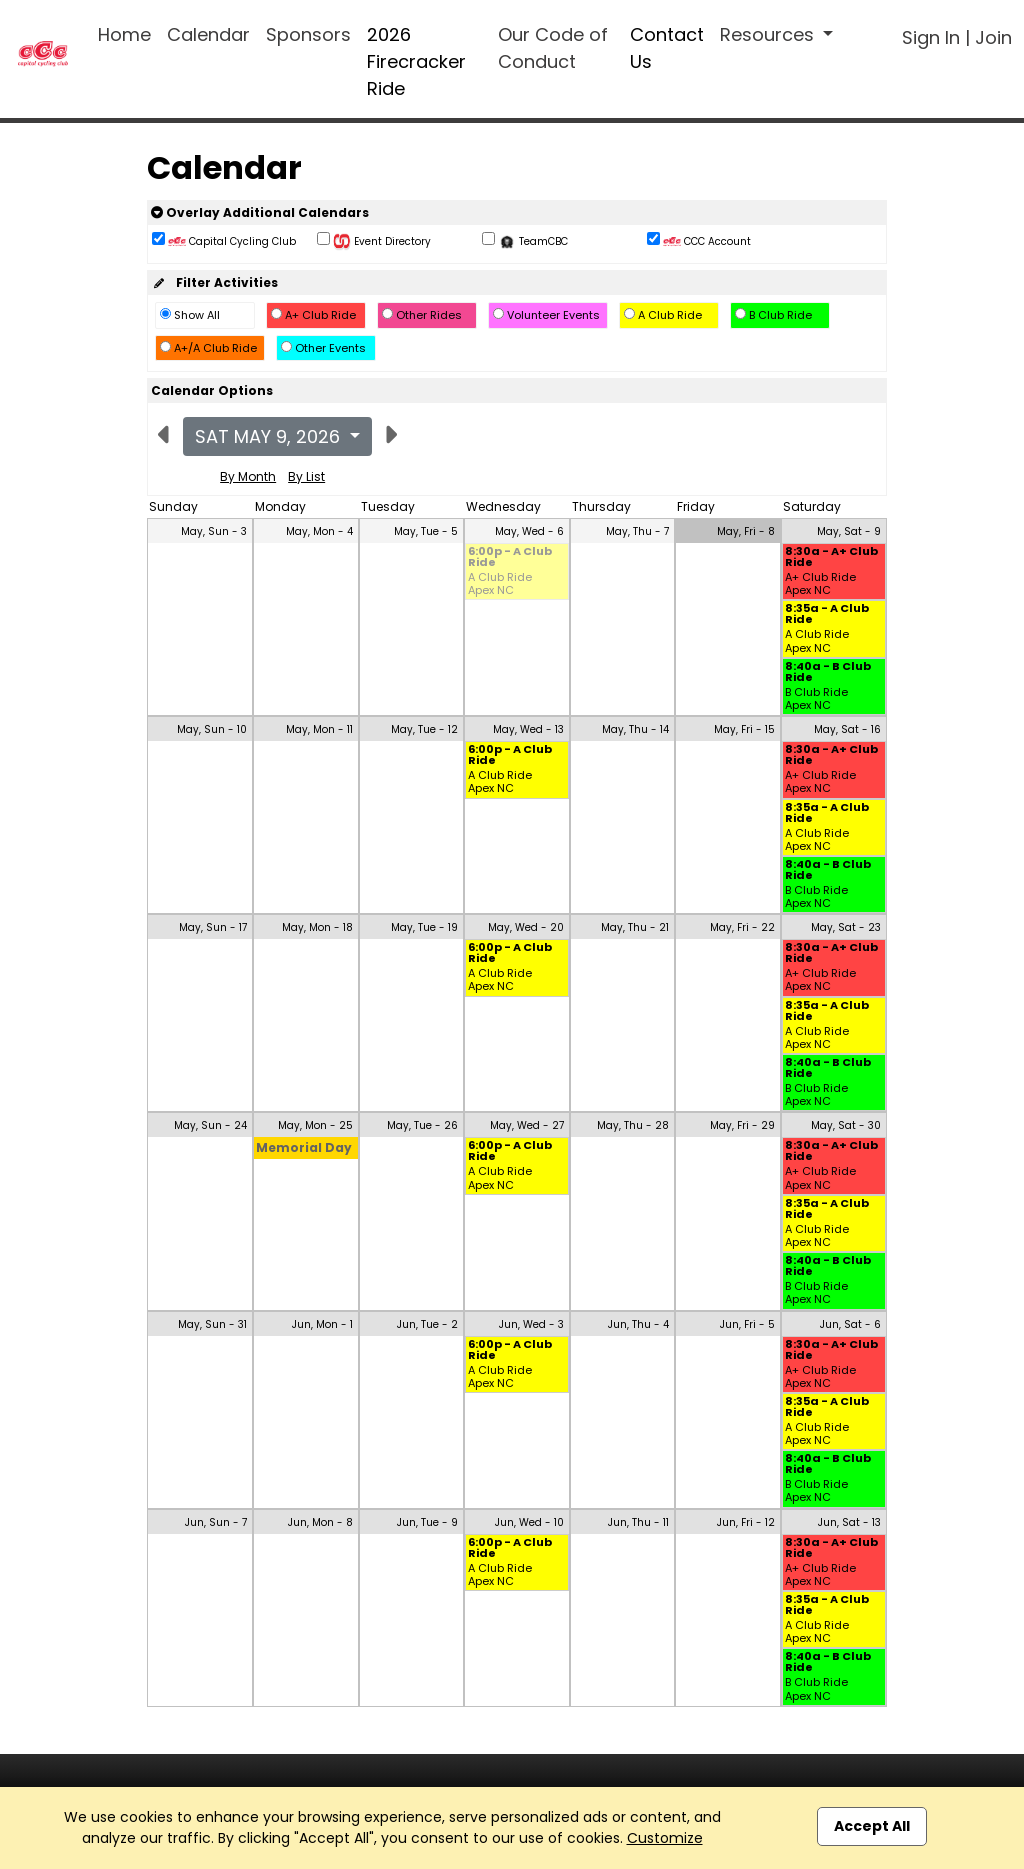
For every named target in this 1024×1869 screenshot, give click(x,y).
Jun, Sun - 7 (216, 1522)
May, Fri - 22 (742, 927)
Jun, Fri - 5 (747, 1324)
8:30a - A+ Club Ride (831, 558)
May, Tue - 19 (424, 927)
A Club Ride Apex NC (500, 584)
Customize (665, 1838)
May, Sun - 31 (212, 1324)
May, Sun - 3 (214, 531)
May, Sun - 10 (212, 729)
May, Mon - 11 (319, 729)
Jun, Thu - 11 (638, 1522)
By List (306, 476)
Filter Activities (214, 282)
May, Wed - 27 (527, 1125)
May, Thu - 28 (633, 1125)
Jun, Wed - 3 (531, 1324)
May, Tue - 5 (426, 531)
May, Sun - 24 (210, 1125)
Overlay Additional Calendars (260, 212)
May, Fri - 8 (746, 531)
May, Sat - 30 (846, 1125)
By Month (248, 476)
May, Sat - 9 (849, 531)
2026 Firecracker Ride (416, 61)
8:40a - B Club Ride (828, 673)
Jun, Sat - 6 (850, 1324)
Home (124, 34)
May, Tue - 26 (422, 1125)
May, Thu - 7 (637, 531)
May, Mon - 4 (319, 531)
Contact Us (667, 48)
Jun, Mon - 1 (322, 1324)
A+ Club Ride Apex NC (820, 584)
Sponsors (308, 34)
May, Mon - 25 (315, 1125)
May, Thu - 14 (635, 729)
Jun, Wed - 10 (529, 1522)
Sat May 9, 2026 (270, 436)
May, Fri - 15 (744, 729)
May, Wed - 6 (529, 531)
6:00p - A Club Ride (510, 558)
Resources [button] (769, 34)
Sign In (931, 37)
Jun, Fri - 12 (746, 1522)
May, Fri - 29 (742, 1125)
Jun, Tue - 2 (427, 1324)
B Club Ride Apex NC (816, 699)
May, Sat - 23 (846, 927)
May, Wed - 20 (526, 927)
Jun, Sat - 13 (849, 1522)
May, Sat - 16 (847, 729)
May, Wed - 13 (528, 729)
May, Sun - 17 (213, 927)
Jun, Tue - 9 (427, 1522)
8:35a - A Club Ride (827, 615)
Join (993, 37)
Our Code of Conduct (553, 48)
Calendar (208, 34)
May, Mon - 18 (317, 927)
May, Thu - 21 (635, 927)
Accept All (872, 1826)
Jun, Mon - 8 (320, 1522)
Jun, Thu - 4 (638, 1324)
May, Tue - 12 (424, 729)
